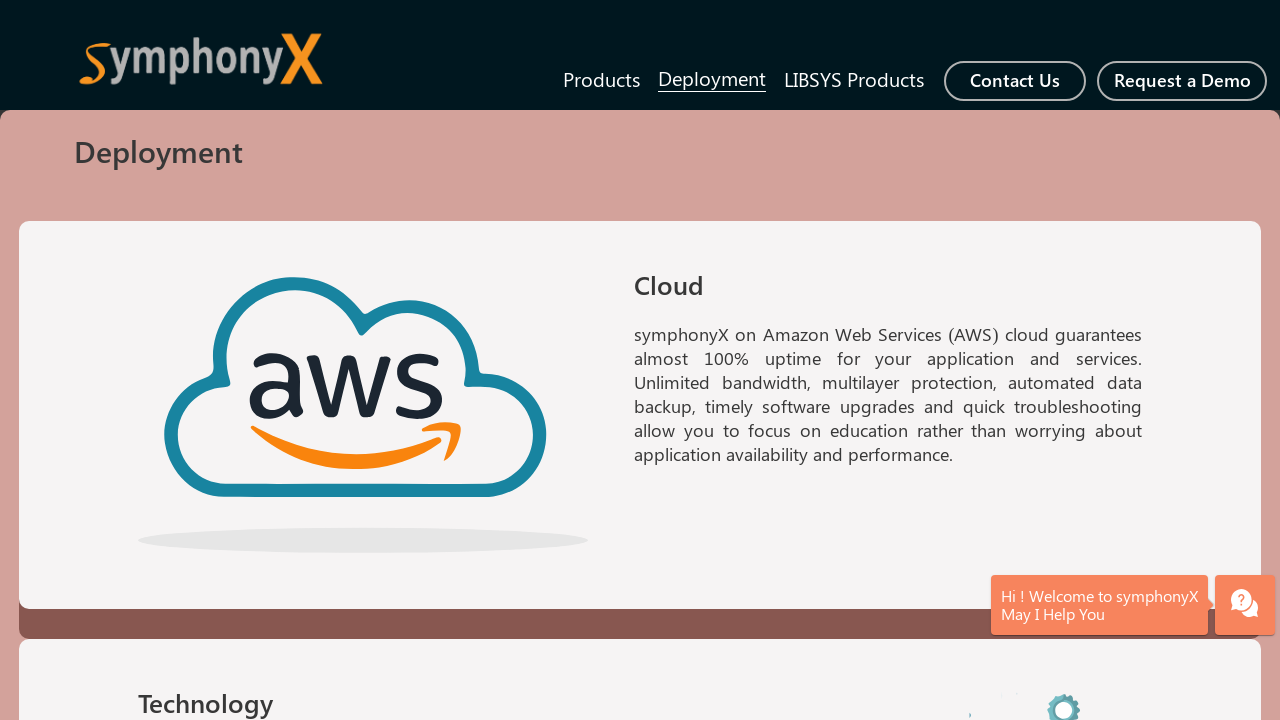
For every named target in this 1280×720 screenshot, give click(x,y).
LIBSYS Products (854, 78)
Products (601, 78)
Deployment (712, 77)
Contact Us (1015, 79)
